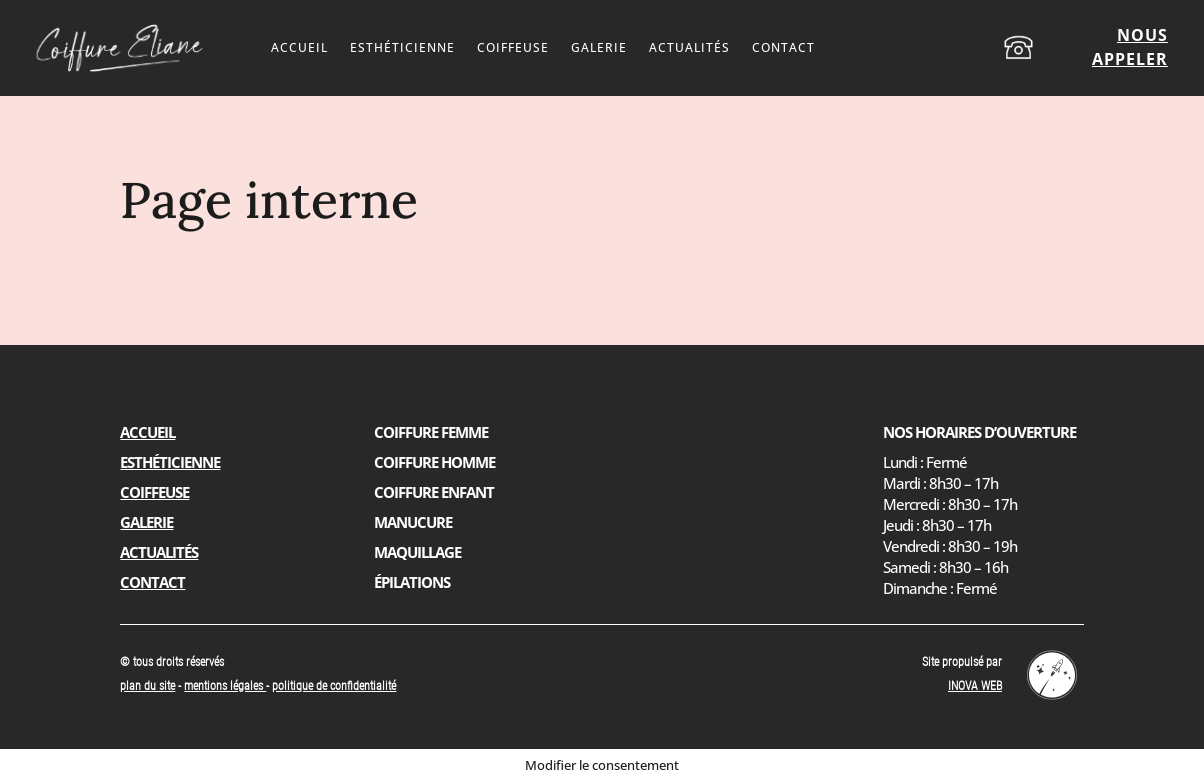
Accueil (299, 48)
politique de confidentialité (334, 686)
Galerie (599, 48)
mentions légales (225, 686)
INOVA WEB (975, 686)
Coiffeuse (513, 48)
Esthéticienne (402, 48)
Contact (783, 48)
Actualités (689, 48)
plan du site (147, 686)
